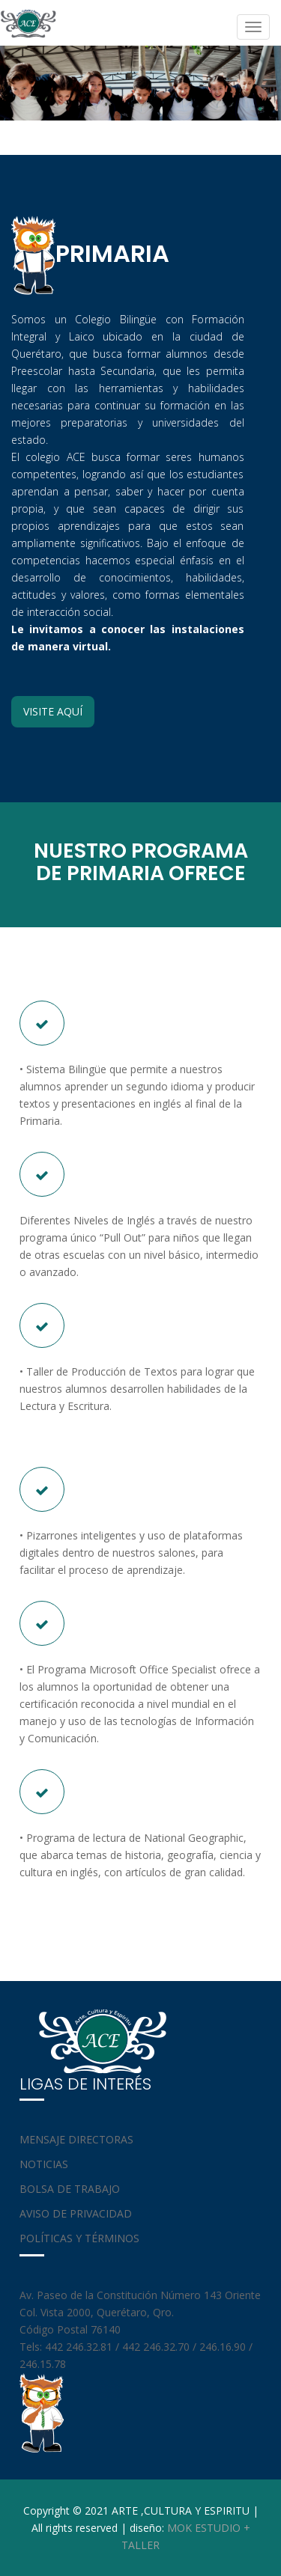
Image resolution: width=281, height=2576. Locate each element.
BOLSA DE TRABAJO (69, 2189)
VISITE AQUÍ (52, 711)
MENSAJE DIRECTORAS (76, 2139)
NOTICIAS (43, 2164)
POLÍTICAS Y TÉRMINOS (79, 2238)
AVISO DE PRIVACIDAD (75, 2213)
